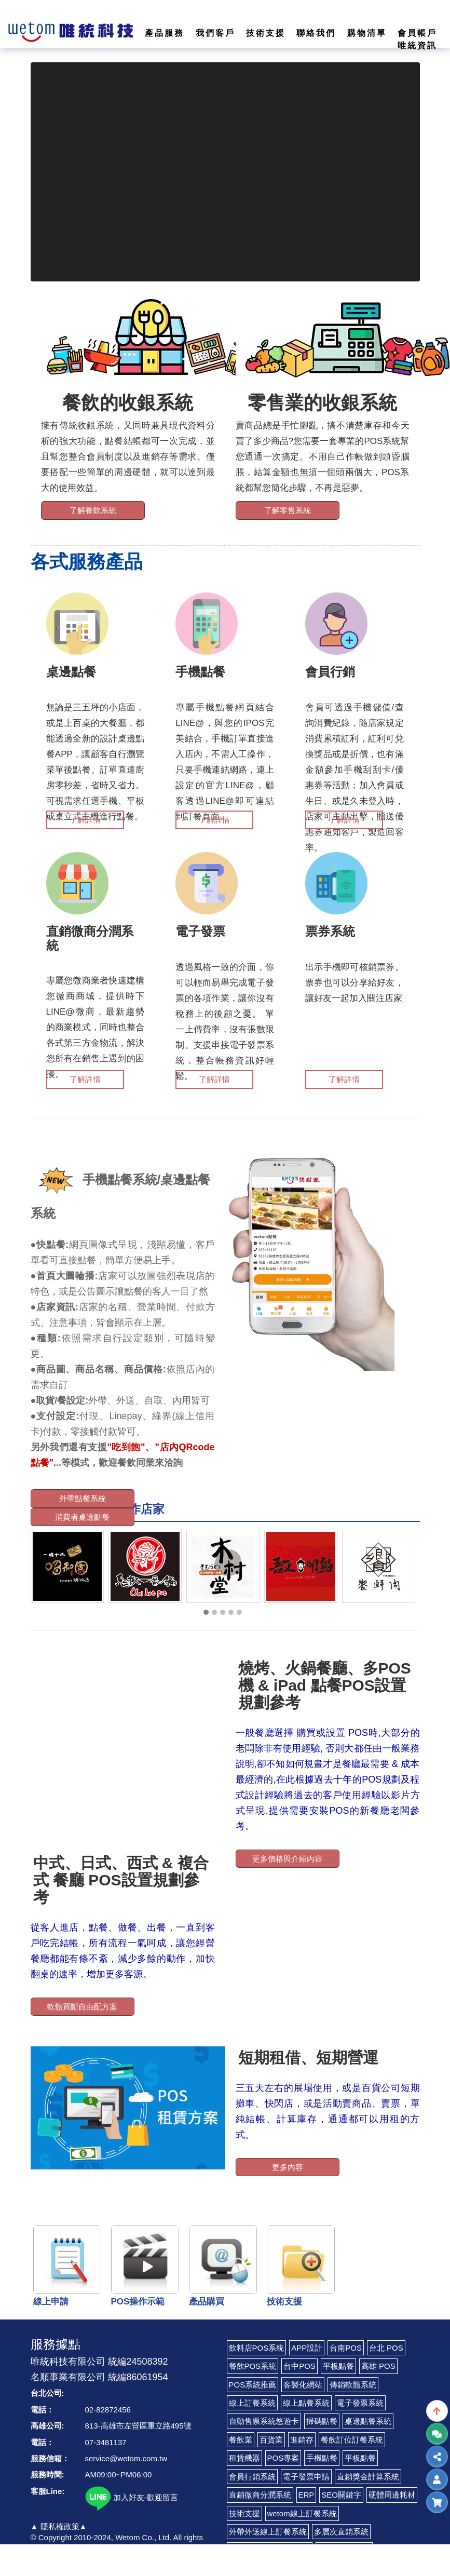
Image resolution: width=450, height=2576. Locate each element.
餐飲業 (240, 2439)
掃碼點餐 (321, 2421)
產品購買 (206, 2302)
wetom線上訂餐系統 (302, 2513)
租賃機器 (244, 2457)
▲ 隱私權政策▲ (59, 2526)
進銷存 (301, 2439)
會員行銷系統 (252, 2476)
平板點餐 (338, 2366)
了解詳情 (85, 819)
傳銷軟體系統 (353, 2384)
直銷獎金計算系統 (368, 2476)
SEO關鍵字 (341, 2494)
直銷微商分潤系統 (260, 2494)
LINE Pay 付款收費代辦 (270, 2549)
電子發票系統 (360, 2402)
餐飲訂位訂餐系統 (352, 2439)
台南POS (346, 2347)
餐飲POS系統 (253, 2366)
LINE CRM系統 (344, 2549)
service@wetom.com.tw (126, 2458)
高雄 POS (378, 2366)
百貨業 (271, 2439)
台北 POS (386, 2347)
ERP (306, 2494)
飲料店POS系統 (256, 2347)
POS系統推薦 (253, 2384)
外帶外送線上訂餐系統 (268, 2531)
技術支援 (284, 2302)
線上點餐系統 (306, 2402)
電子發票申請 (306, 2476)
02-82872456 (108, 2409)
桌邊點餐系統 (368, 2421)
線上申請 (51, 2302)
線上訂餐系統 (252, 2402)
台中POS (299, 2366)
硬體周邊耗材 (392, 2494)
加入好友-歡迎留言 (131, 2497)
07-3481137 (106, 2442)
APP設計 (306, 2347)
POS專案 (283, 2457)
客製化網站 (302, 2384)
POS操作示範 (138, 2302)
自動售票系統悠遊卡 (264, 2421)
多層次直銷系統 (341, 2531)
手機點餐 (321, 2457)
